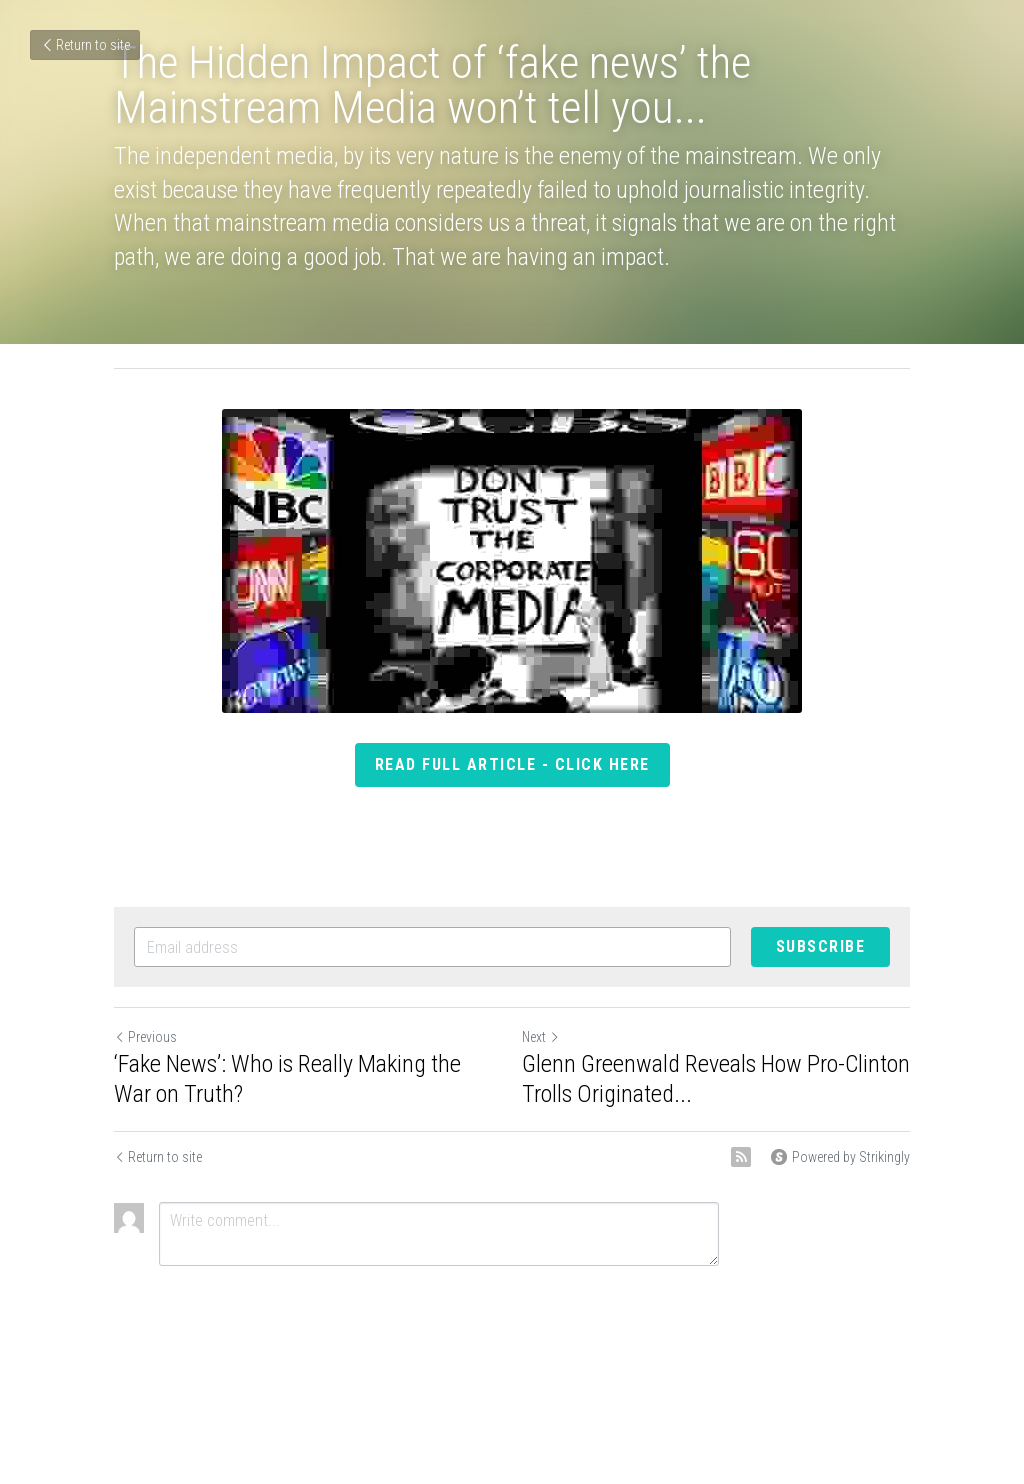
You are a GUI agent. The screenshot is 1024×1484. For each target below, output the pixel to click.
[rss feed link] (741, 1157)
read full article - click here (512, 764)
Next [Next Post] (541, 1037)
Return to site (85, 45)
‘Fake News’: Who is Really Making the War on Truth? (287, 1079)
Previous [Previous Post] (145, 1037)
